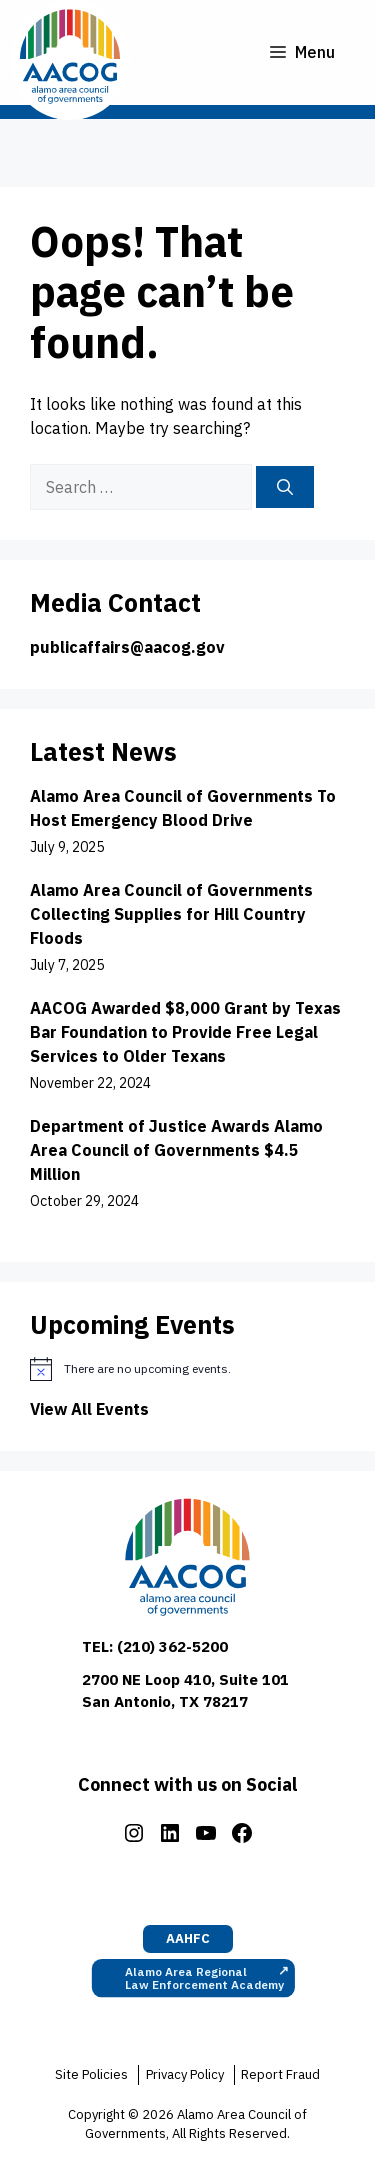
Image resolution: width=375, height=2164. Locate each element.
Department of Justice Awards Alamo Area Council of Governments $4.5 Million (176, 1150)
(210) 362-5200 (172, 1646)
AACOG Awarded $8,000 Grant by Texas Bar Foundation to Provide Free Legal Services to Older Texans (185, 1032)
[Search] (285, 487)
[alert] (187, 1369)
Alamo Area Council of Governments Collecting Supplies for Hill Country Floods (171, 914)
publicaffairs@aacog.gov (127, 647)
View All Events (89, 1409)
